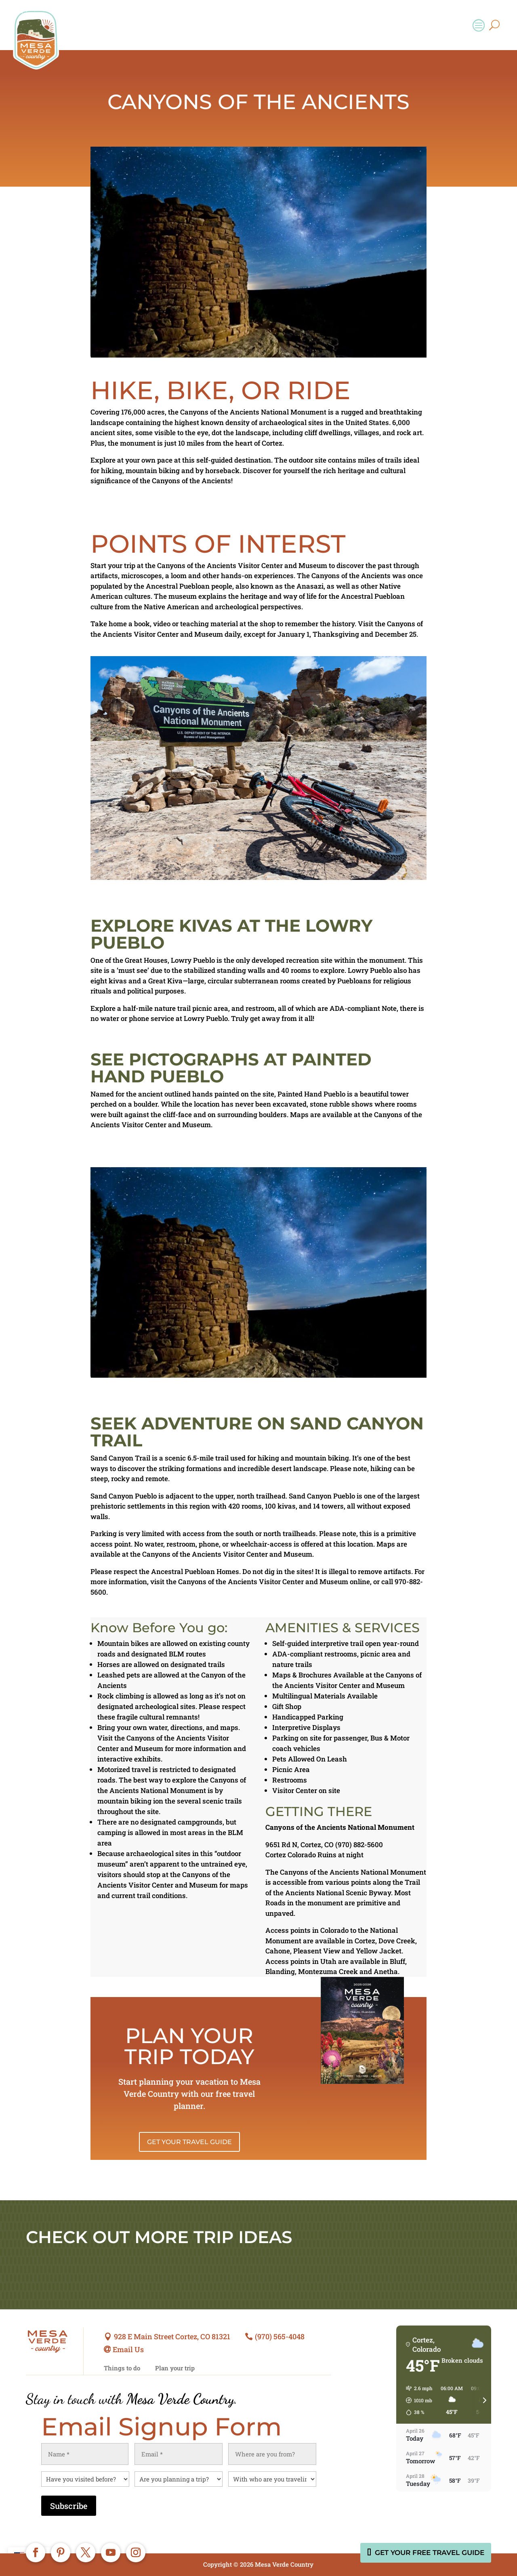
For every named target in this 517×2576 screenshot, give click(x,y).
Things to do (122, 2368)
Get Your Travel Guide (189, 2142)
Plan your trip (175, 2368)
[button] (416, 2400)
